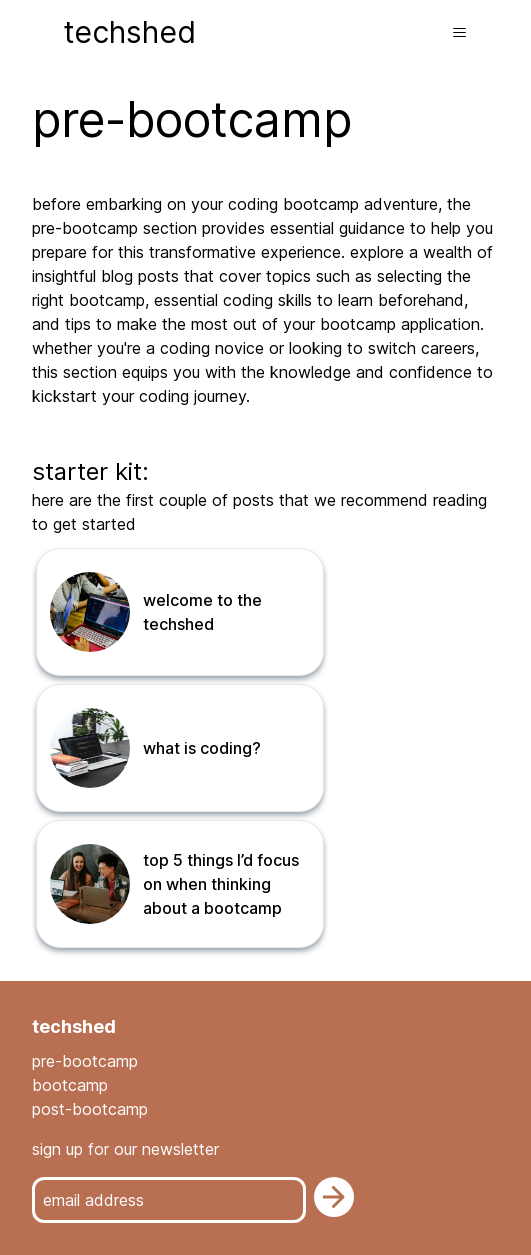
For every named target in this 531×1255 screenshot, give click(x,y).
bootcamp (70, 1085)
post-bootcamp (90, 1109)
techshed (130, 32)
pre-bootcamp (85, 1061)
